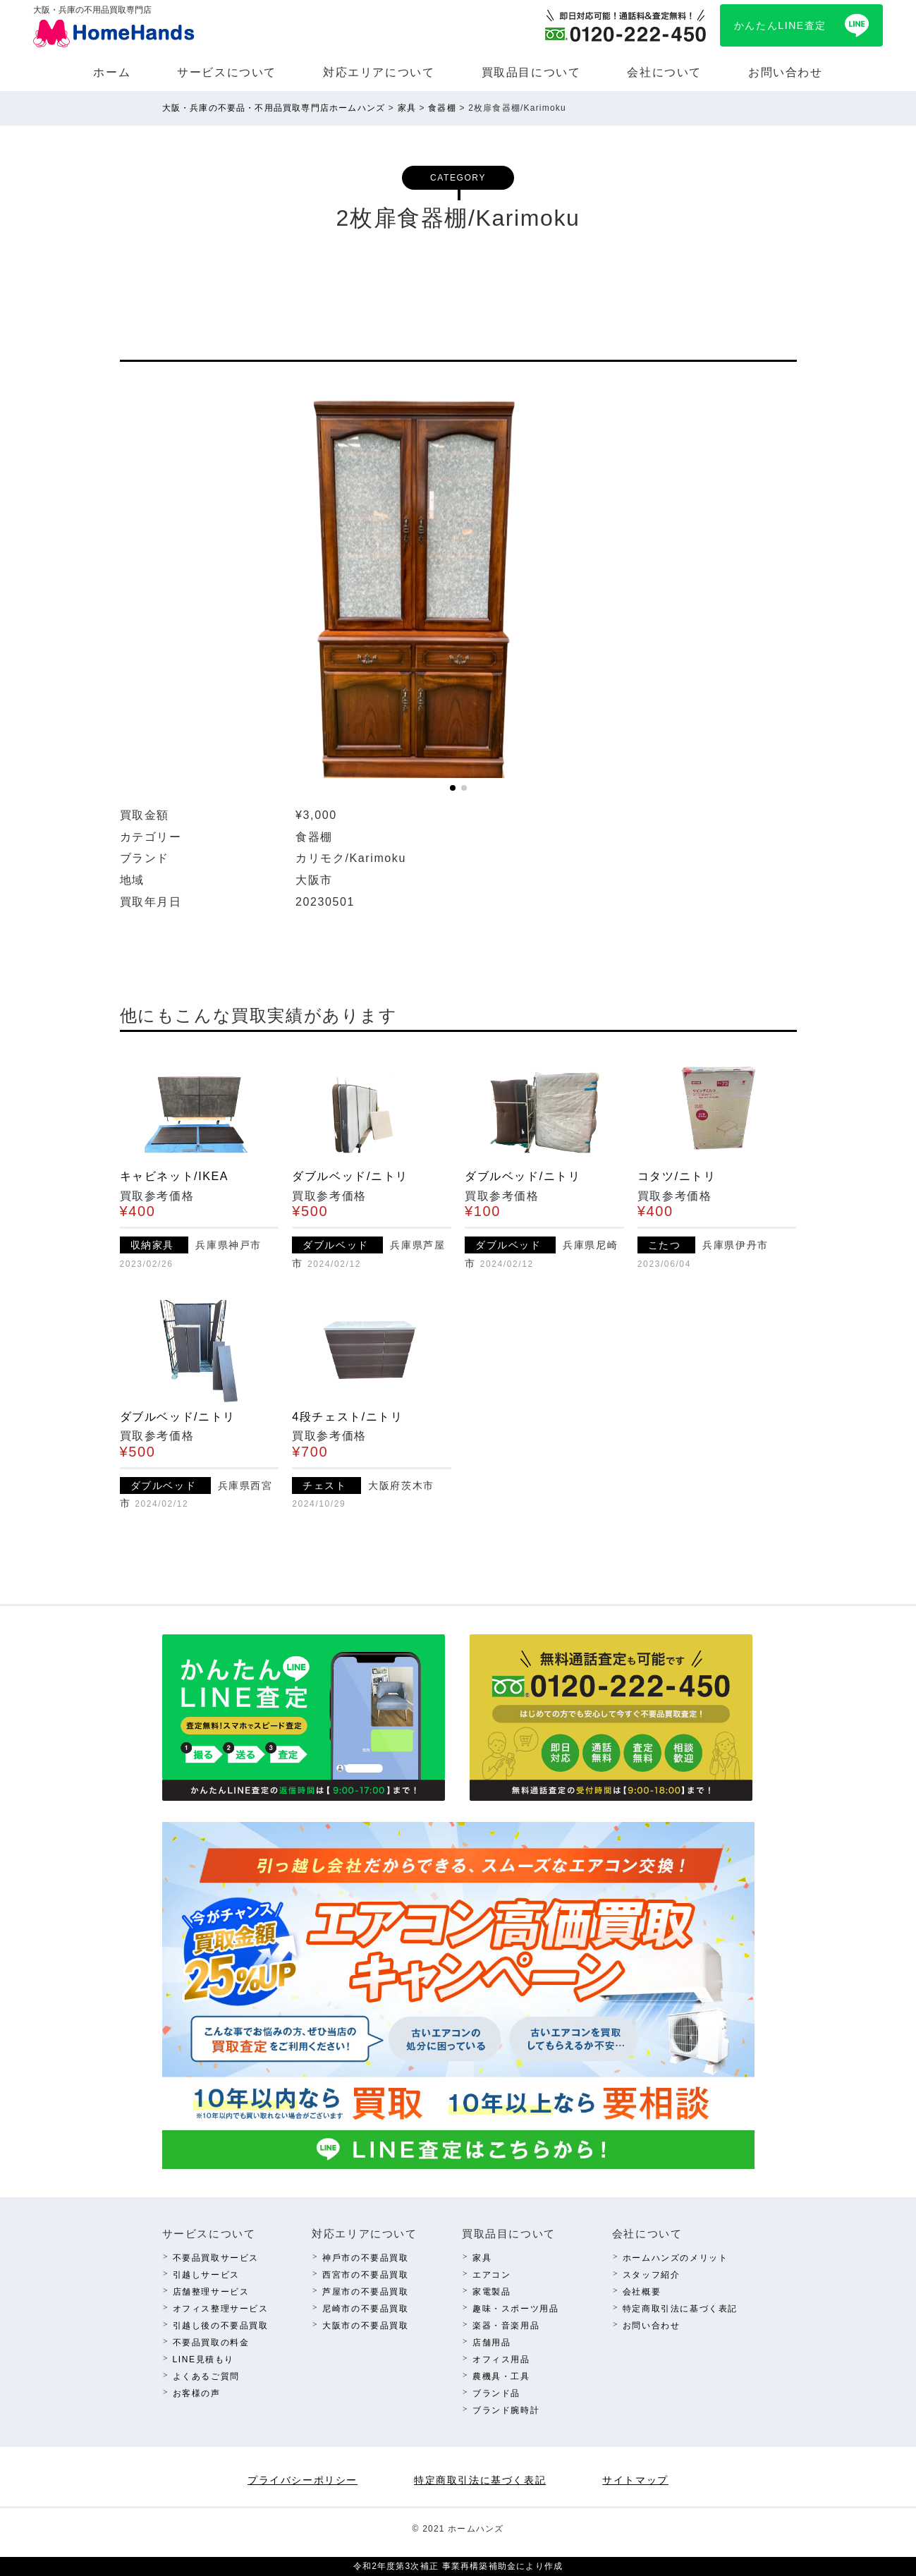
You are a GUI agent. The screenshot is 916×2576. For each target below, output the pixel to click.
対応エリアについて (378, 72)
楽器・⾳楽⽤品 (505, 2326)
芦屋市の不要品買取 (365, 2292)
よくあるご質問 (206, 2376)
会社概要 (642, 2292)
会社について (664, 72)
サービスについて (226, 72)
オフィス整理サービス (221, 2309)
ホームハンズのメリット (675, 2258)
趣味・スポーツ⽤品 (515, 2309)
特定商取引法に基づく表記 (680, 2309)
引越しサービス (206, 2275)
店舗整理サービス (211, 2292)
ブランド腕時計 (505, 2410)
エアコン (491, 2275)
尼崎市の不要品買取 (365, 2309)
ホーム (111, 72)
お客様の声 (197, 2393)
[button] (453, 788)
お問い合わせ (785, 72)
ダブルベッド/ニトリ (350, 1176)
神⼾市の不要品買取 (365, 2258)
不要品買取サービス (216, 2258)
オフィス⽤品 (501, 2359)
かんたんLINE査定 (780, 25)
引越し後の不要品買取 (221, 2326)
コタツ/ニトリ (676, 1176)
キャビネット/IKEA (174, 1176)
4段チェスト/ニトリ (347, 1417)
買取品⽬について (531, 72)
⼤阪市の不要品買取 (365, 2326)
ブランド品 (496, 2393)
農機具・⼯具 (501, 2376)
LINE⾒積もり (203, 2359)
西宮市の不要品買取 (365, 2275)
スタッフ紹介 (651, 2275)
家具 (481, 2258)
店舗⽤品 (491, 2342)
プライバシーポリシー (303, 2480)
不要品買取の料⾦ (211, 2342)
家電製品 (491, 2292)
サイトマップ (635, 2480)
